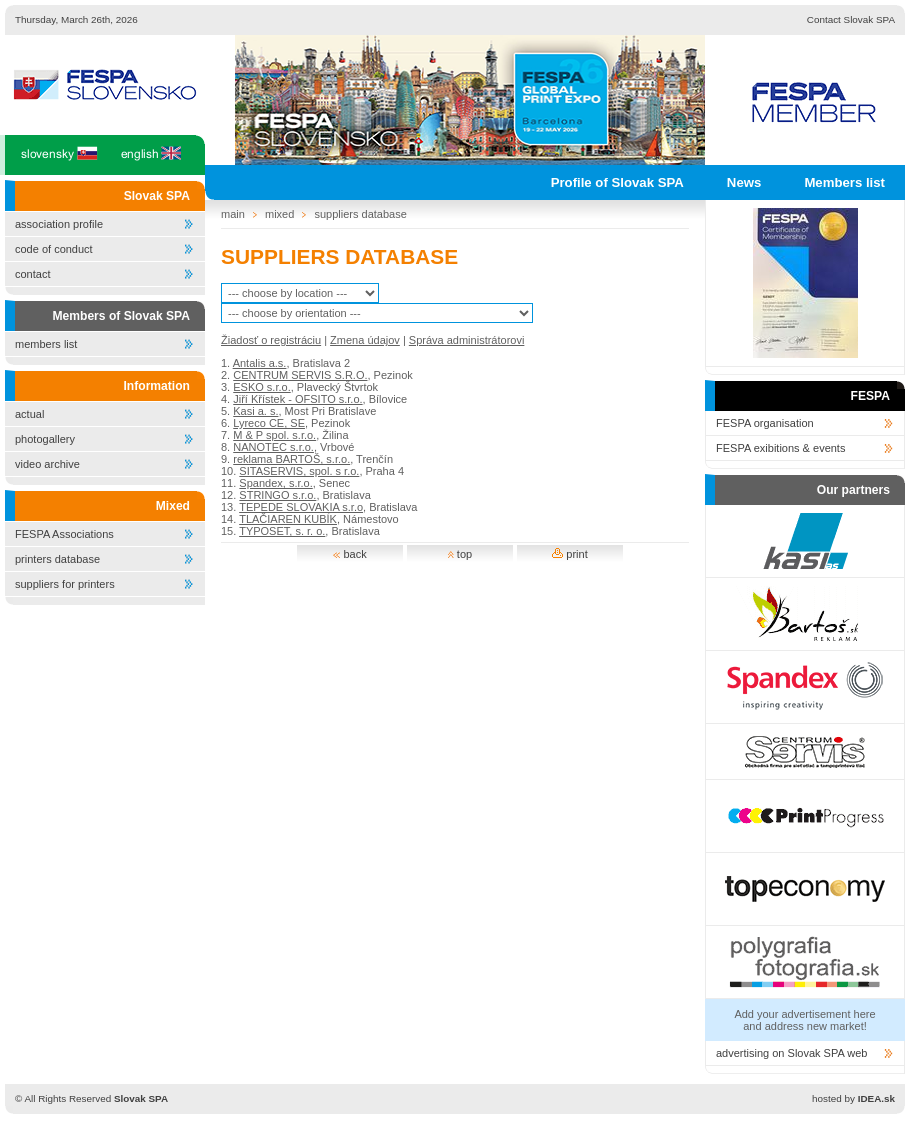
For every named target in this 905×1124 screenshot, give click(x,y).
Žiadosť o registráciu (271, 340)
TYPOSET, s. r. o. (282, 531)
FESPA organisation (765, 423)
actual (29, 414)
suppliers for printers (65, 584)
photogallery (45, 439)
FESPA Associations (64, 534)
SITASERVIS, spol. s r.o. (299, 471)
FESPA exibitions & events (780, 448)
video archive (47, 464)
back (349, 554)
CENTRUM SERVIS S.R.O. (300, 375)
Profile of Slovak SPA (617, 182)
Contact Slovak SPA (851, 19)
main (233, 214)
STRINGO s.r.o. (277, 495)
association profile (59, 224)
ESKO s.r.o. (261, 387)
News (744, 182)
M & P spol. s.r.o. (274, 435)
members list (46, 344)
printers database (57, 559)
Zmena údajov (365, 340)
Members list (844, 182)
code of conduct (54, 249)
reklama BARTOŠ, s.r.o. (291, 459)
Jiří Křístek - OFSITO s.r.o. (297, 399)
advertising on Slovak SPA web (791, 1053)
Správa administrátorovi (467, 340)
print (569, 554)
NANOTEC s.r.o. (273, 447)
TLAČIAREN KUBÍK (288, 519)
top (460, 554)
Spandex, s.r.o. (275, 483)
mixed (279, 214)
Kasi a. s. (255, 411)
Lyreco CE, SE (269, 423)
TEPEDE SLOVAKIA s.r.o (301, 507)
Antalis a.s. (260, 363)
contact (32, 274)
